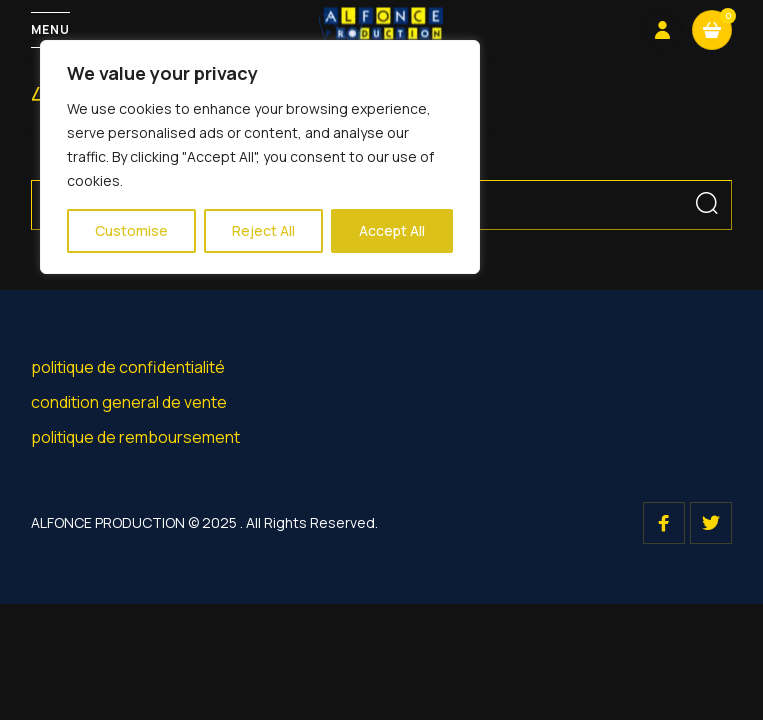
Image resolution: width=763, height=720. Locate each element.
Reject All (263, 230)
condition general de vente (129, 402)
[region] (260, 157)
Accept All (392, 230)
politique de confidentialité (128, 367)
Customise (131, 230)
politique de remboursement (135, 437)
